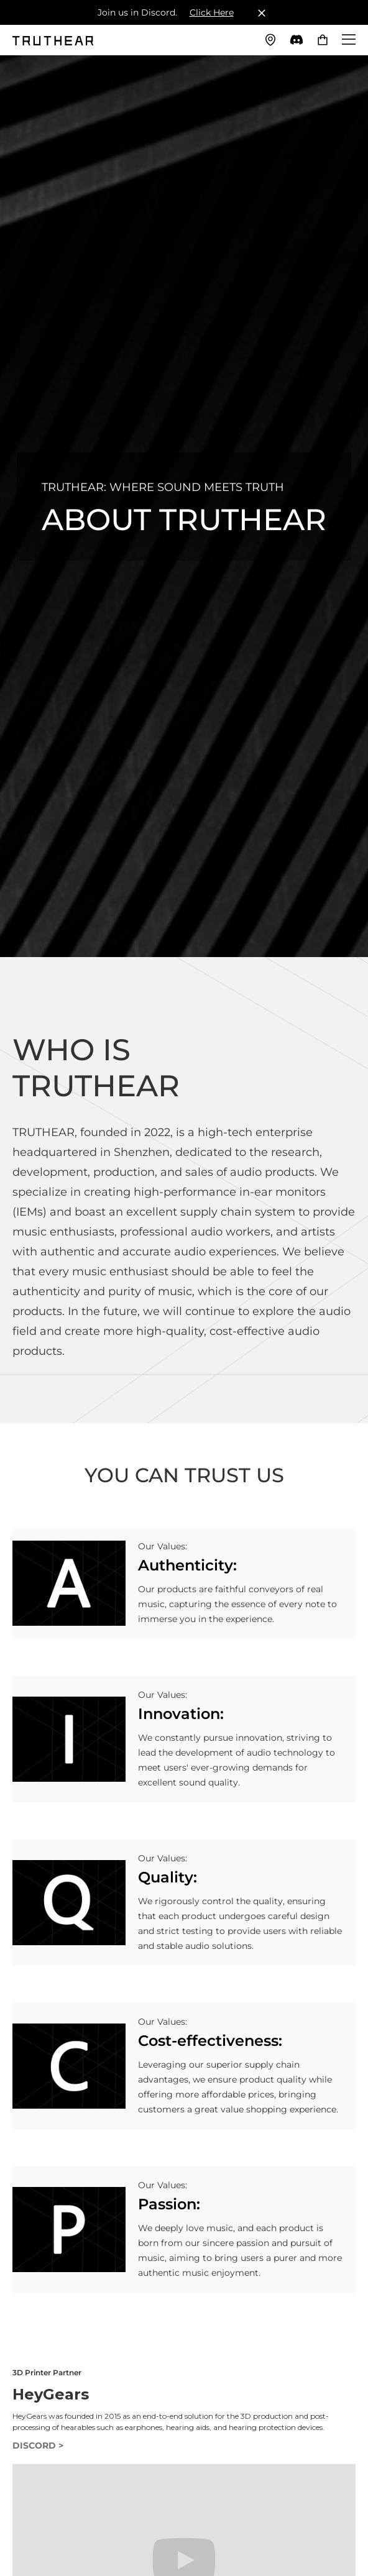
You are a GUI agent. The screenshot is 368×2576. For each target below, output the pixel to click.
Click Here (212, 12)
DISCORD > (37, 2445)
